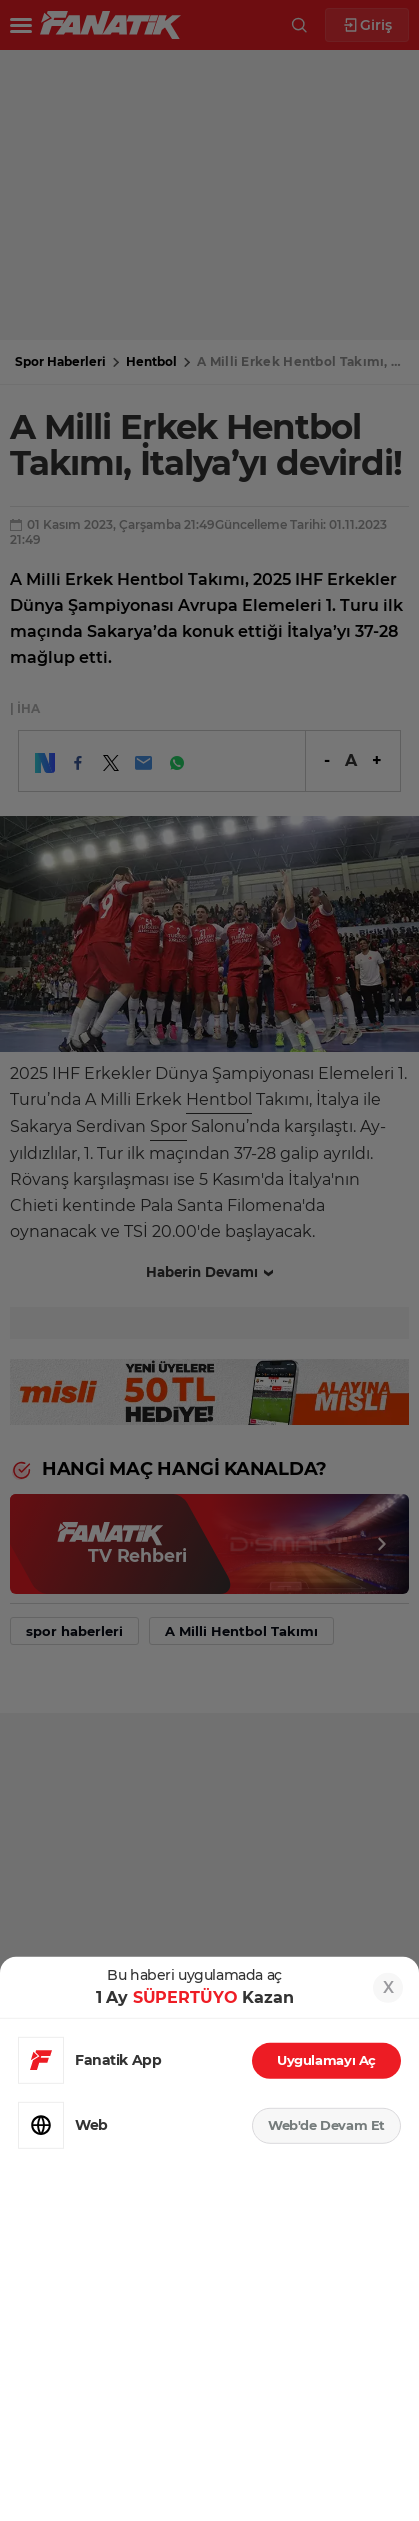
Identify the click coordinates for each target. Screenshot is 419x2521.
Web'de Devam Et (326, 2125)
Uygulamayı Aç (326, 2060)
